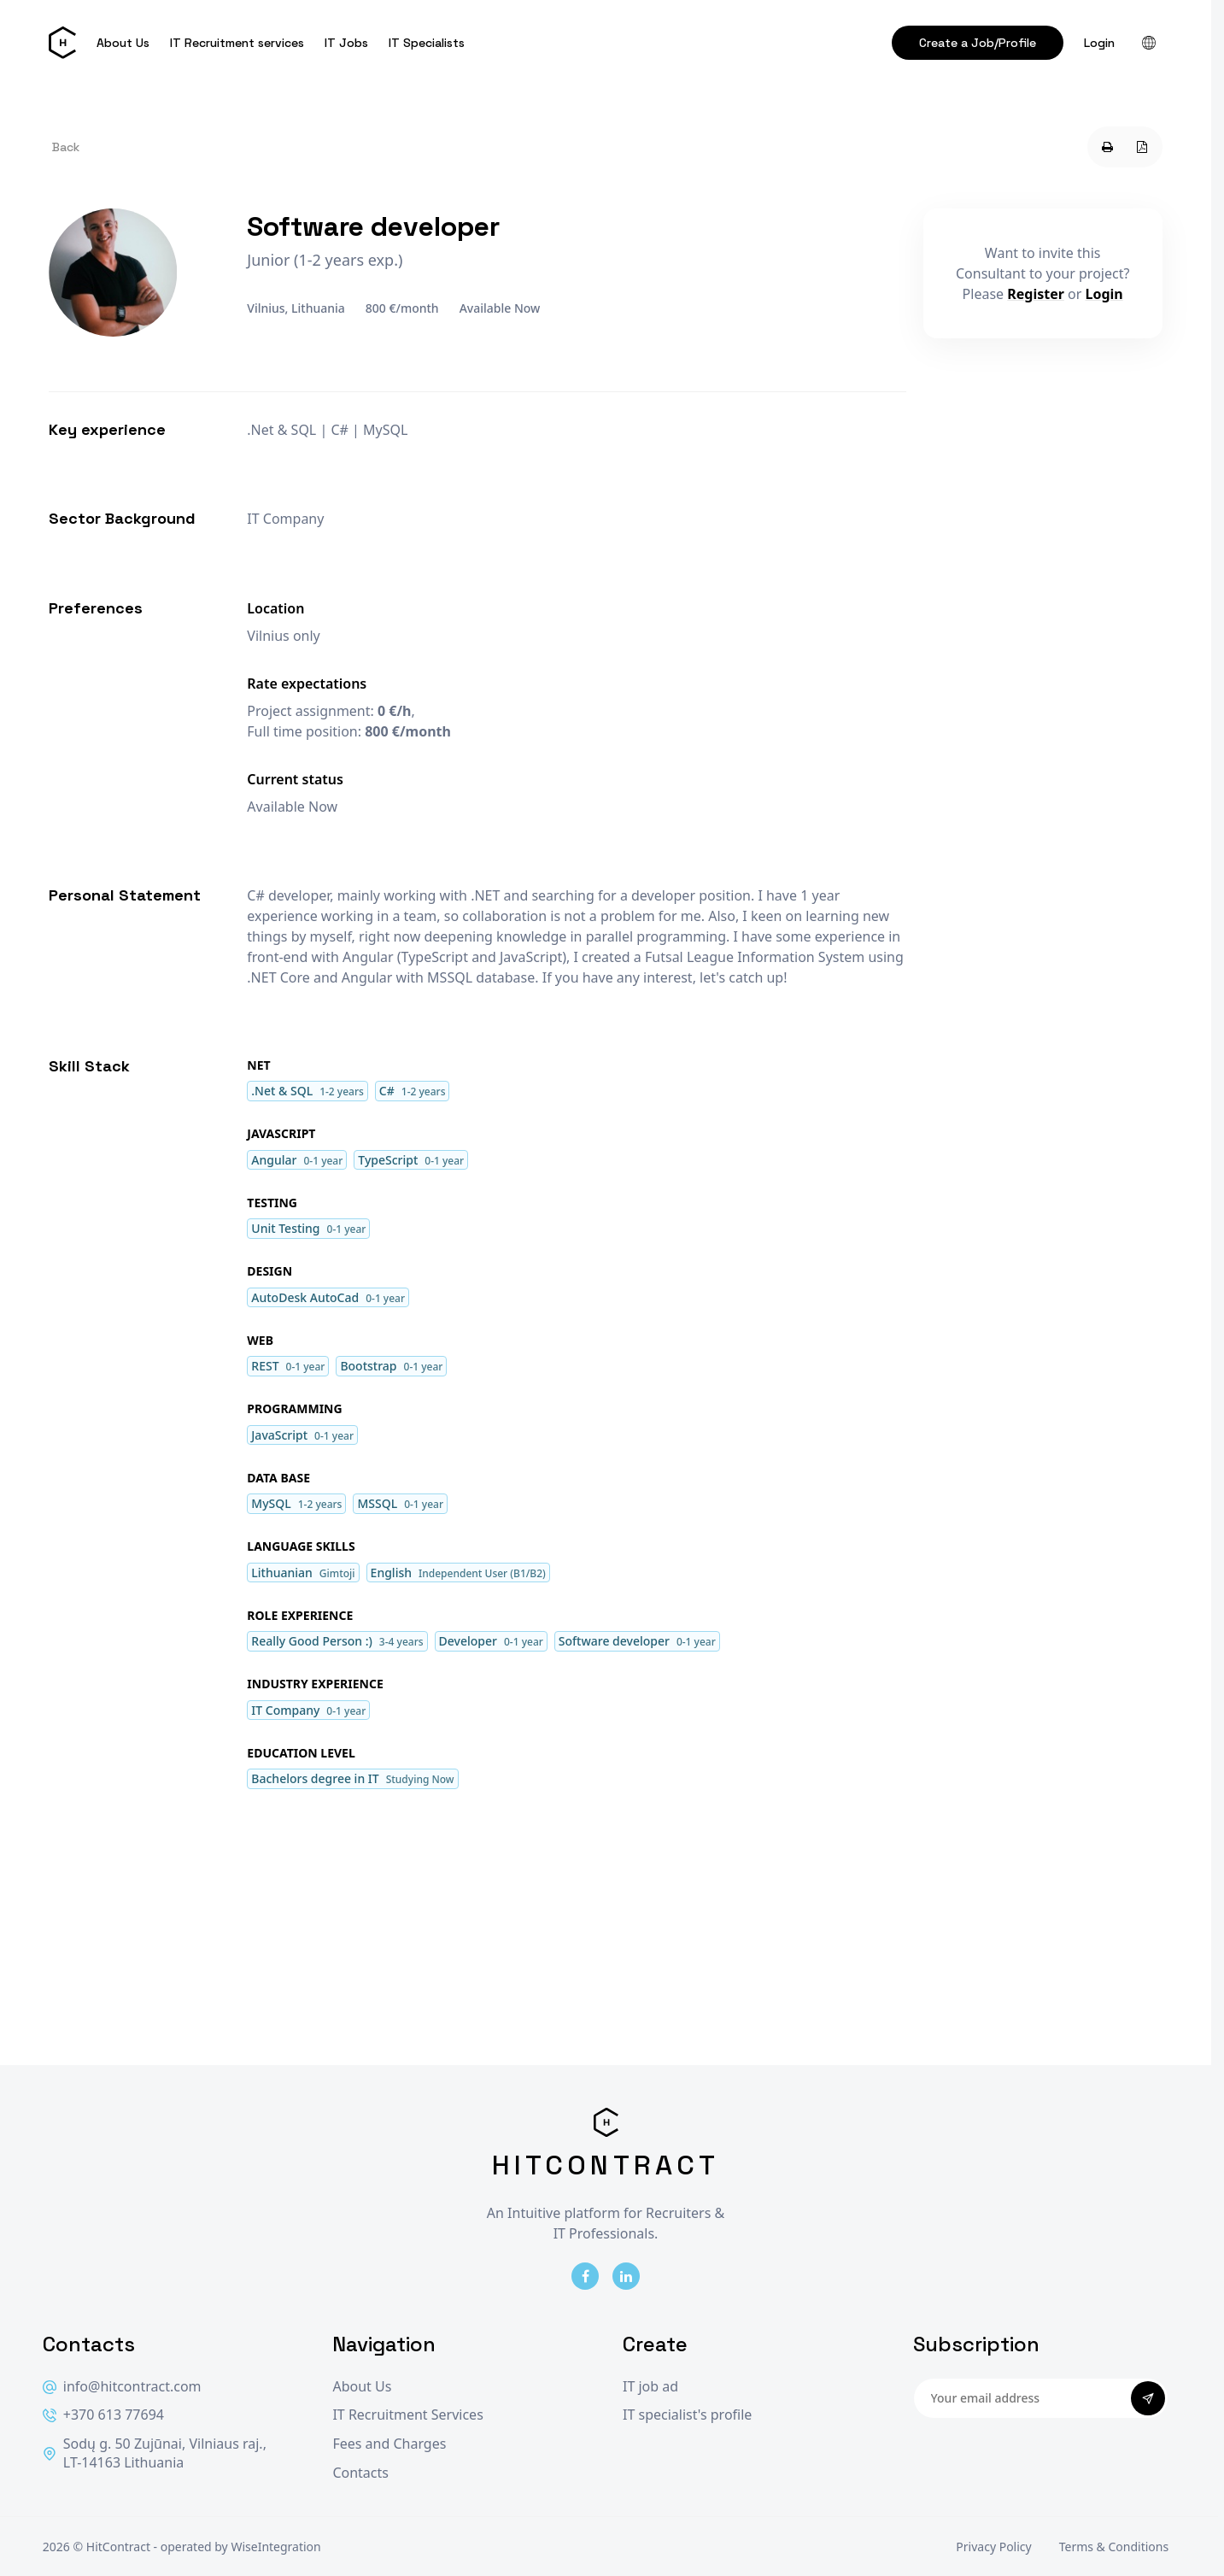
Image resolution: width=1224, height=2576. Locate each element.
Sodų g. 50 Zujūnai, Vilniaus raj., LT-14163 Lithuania (154, 2453)
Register (1035, 294)
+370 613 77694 (103, 2415)
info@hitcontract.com (122, 2387)
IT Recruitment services (237, 42)
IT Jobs (346, 42)
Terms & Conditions (1114, 2546)
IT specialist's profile (687, 2415)
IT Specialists (427, 42)
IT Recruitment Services (407, 2415)
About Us (123, 42)
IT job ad (650, 2387)
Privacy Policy (993, 2546)
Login (1099, 42)
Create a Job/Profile (977, 42)
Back (65, 147)
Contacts (360, 2473)
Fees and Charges (389, 2444)
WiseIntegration (275, 2546)
